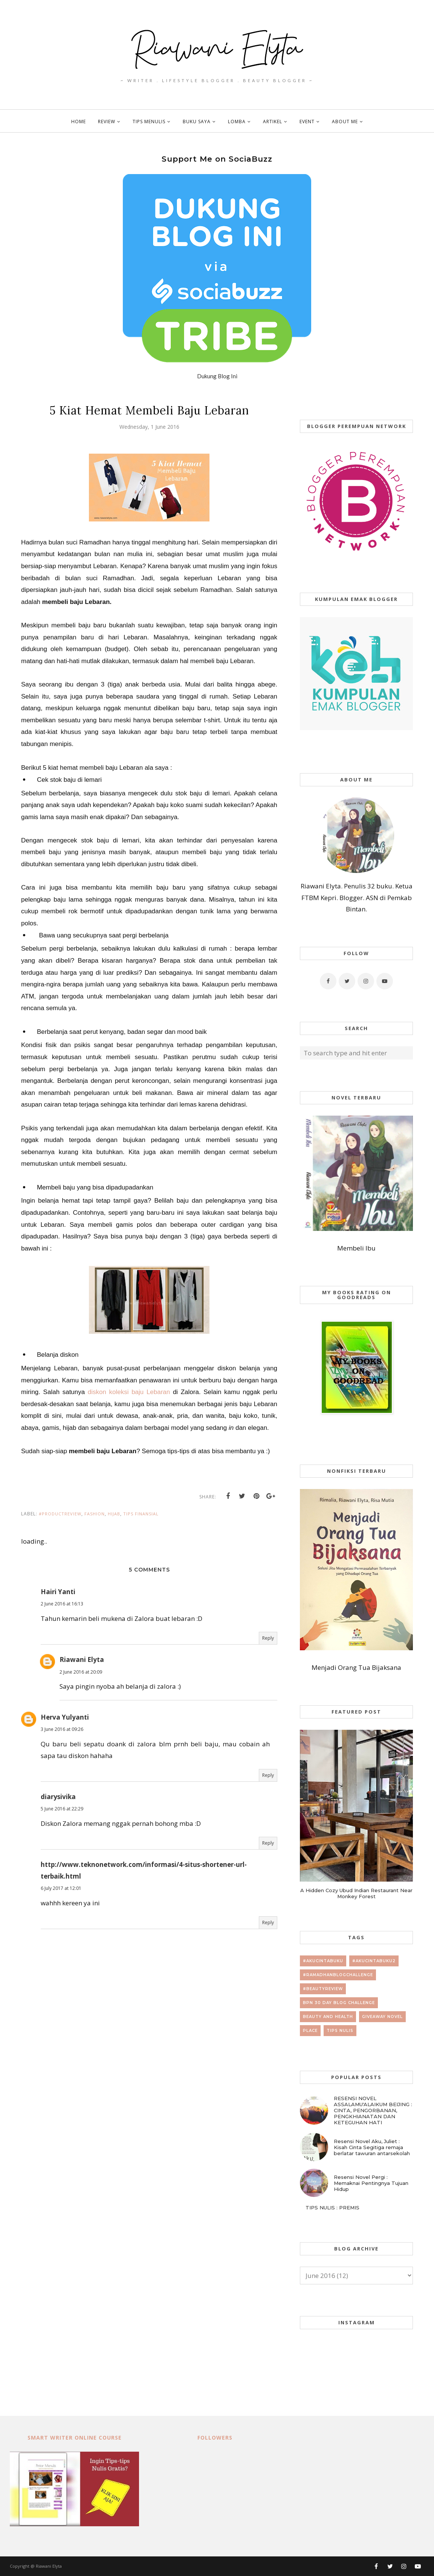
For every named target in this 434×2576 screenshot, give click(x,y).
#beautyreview (323, 1988)
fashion (94, 1514)
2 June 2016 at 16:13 (62, 1604)
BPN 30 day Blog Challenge (339, 2002)
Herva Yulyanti (65, 1717)
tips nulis (340, 2030)
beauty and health (328, 2016)
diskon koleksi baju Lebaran (129, 1392)
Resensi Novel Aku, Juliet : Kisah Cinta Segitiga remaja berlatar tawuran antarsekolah (372, 2147)
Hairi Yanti (58, 1591)
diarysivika (58, 1796)
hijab (114, 1514)
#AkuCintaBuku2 (374, 1960)
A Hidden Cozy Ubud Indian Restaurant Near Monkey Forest (356, 1893)
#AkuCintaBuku (323, 1960)
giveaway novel (382, 2016)
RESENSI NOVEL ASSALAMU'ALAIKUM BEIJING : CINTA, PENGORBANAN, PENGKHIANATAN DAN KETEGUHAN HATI (373, 2110)
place (310, 2030)
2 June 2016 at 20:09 (81, 1672)
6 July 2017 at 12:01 (61, 1888)
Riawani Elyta (82, 1659)
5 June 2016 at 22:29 (62, 1808)
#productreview (60, 1514)
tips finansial (141, 1514)
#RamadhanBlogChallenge (338, 1974)
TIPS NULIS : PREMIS (332, 2208)
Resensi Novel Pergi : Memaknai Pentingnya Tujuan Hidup (371, 2183)
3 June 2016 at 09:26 (62, 1729)
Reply (268, 1638)
